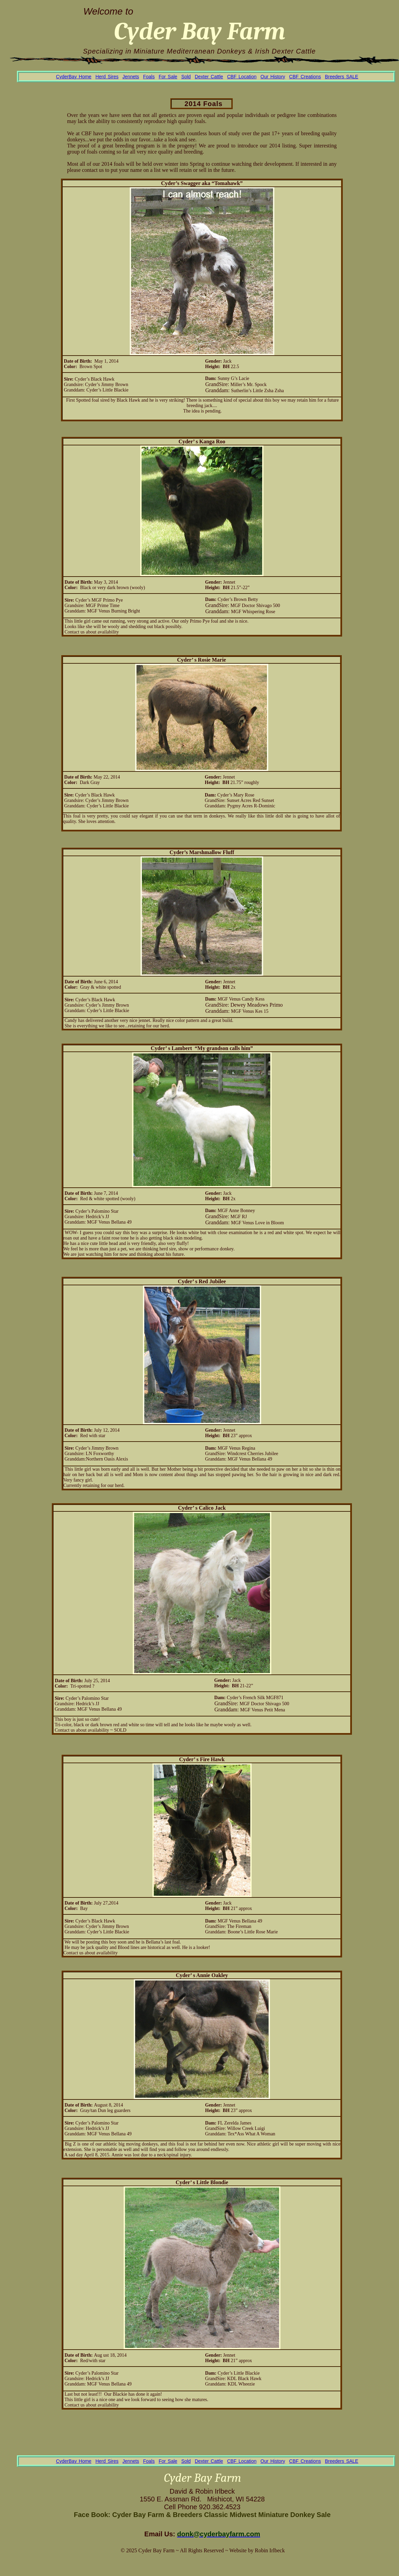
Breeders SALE (341, 76)
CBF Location (241, 76)
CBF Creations (305, 76)
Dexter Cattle (209, 76)
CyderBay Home (73, 76)
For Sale (168, 76)
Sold (186, 76)
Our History (272, 76)
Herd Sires (107, 76)
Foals (148, 76)
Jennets (131, 76)
